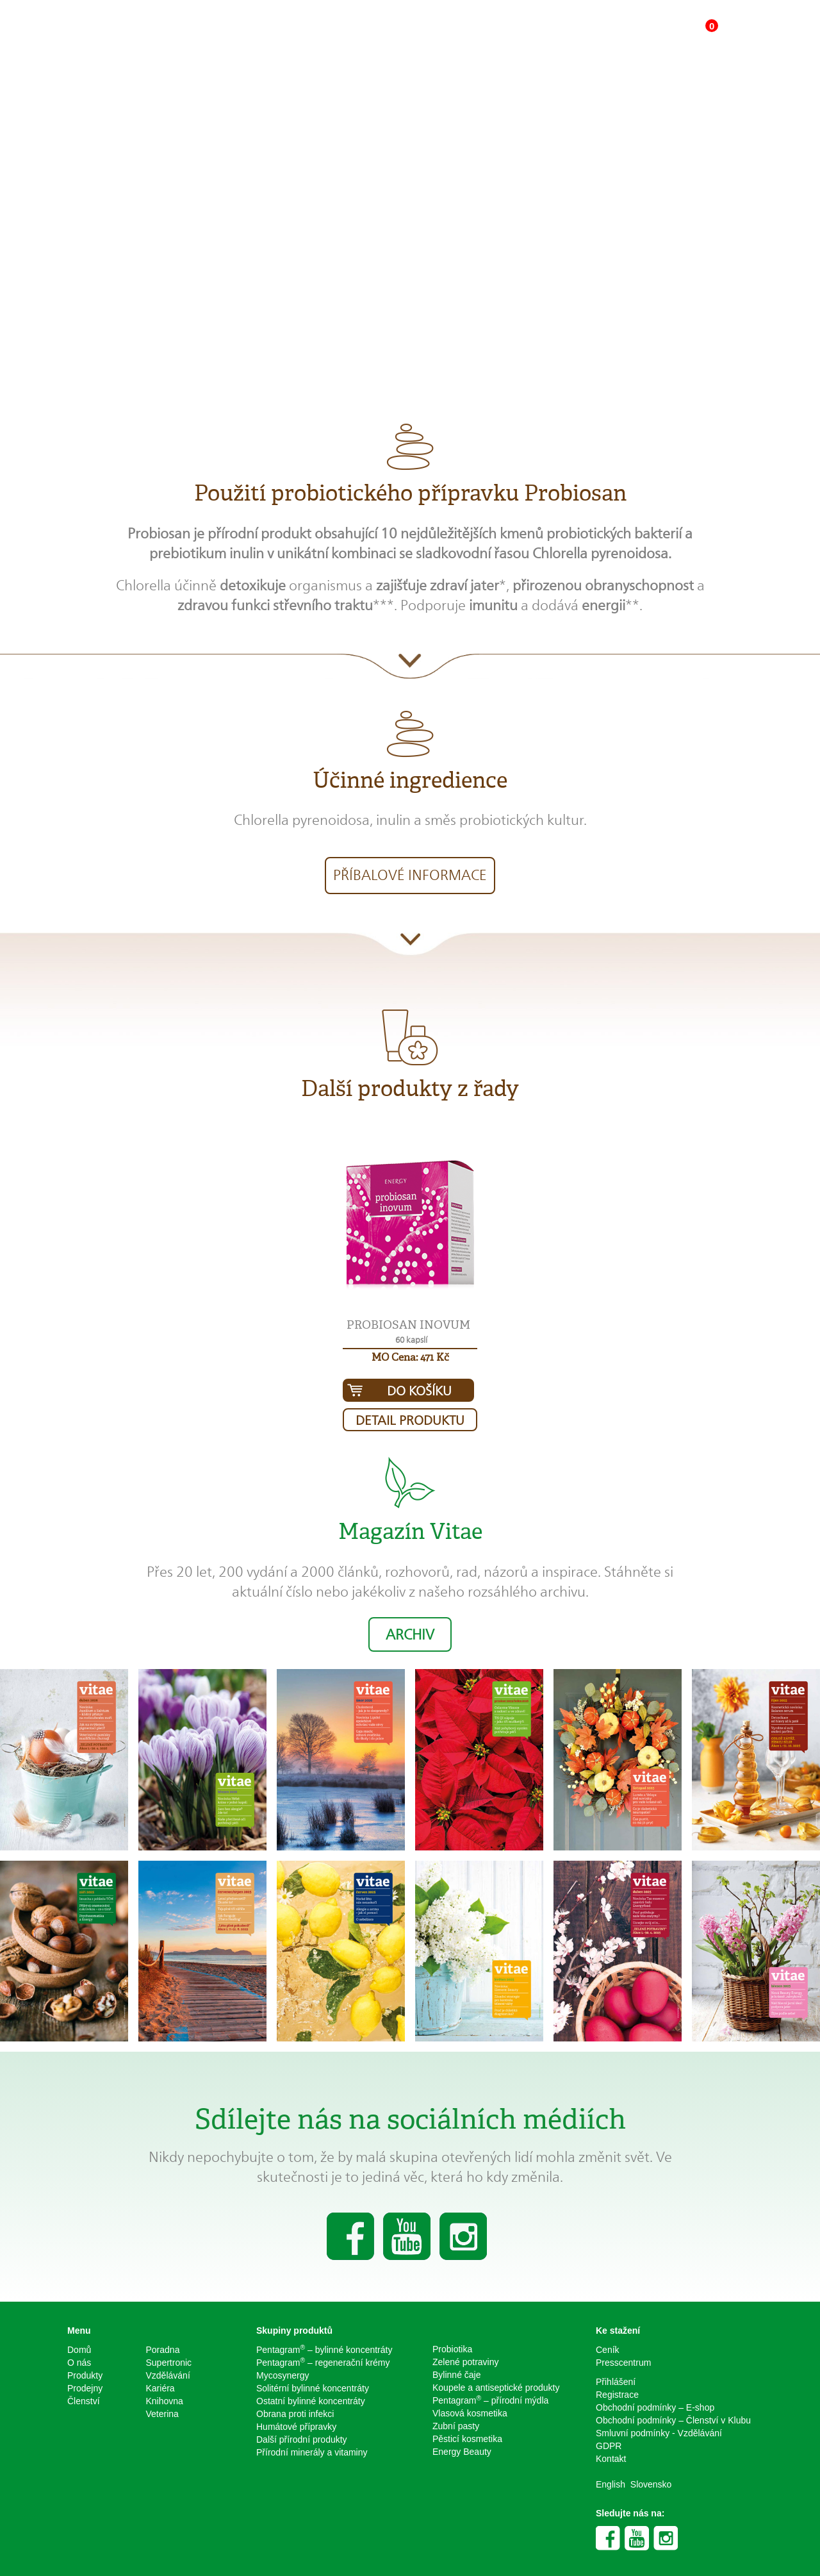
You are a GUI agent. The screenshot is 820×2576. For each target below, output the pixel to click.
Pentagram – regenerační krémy (323, 2362)
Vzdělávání (168, 2375)
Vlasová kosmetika (469, 2413)
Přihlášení (616, 2382)
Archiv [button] (410, 1634)
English (610, 2484)
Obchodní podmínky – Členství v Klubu (673, 2420)
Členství (83, 2401)
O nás (79, 2362)
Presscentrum (623, 2362)
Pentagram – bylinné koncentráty (324, 2349)
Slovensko (651, 2484)
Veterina (162, 2414)
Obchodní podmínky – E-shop (655, 2407)
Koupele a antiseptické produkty (495, 2387)
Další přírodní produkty (301, 2439)
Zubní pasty (455, 2426)
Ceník (607, 2350)
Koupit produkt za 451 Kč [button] (523, 268)
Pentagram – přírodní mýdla (490, 2400)
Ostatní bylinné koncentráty (310, 2401)
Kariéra (160, 2388)
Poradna (163, 2350)
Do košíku (419, 1391)
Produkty (84, 2375)
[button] (410, 1227)
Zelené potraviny (465, 2362)
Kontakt (611, 2459)
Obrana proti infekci (295, 2414)
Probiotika (452, 2349)
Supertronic (169, 2362)
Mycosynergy (282, 2375)
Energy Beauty (461, 2452)
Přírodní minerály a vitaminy (312, 2452)
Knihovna (164, 2401)
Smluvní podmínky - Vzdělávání (659, 2433)
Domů (79, 2350)
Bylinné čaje (456, 2375)
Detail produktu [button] (410, 1420)
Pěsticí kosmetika (467, 2439)
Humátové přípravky (296, 2427)
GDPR (608, 2446)
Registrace (617, 2394)
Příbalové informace (410, 875)
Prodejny (84, 2388)
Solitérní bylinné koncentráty (312, 2388)
